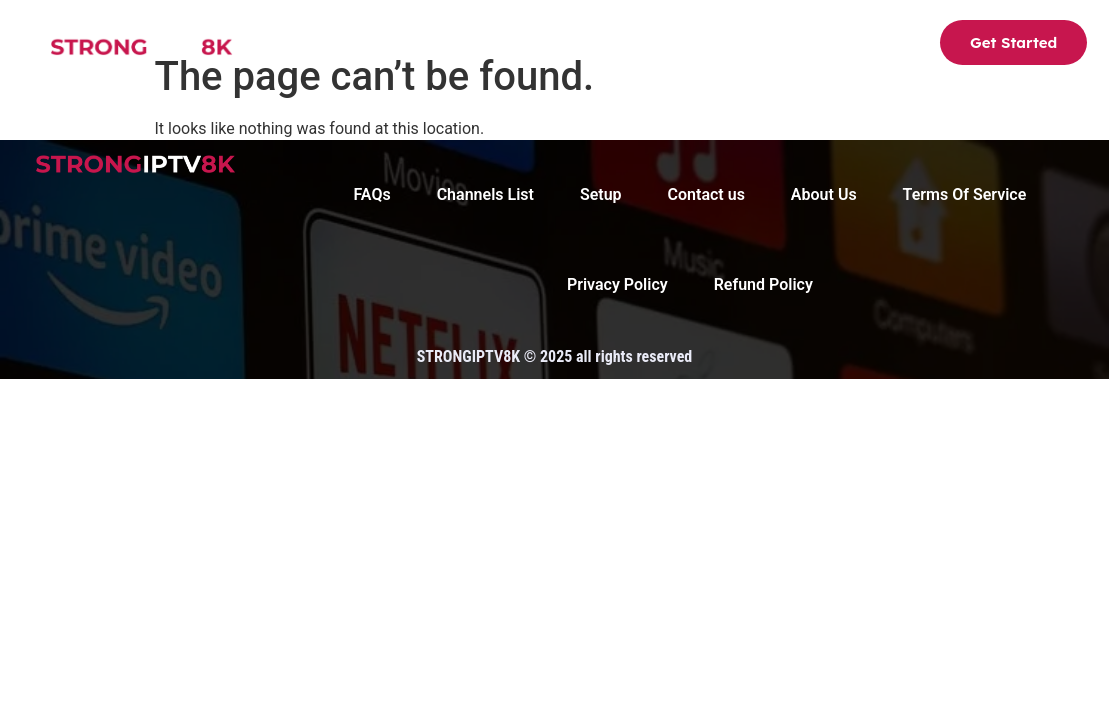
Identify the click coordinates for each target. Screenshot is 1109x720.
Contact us (842, 45)
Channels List (436, 45)
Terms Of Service (965, 194)
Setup (550, 45)
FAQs (741, 45)
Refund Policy (763, 284)
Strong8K (307, 45)
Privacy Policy (617, 284)
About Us (647, 45)
